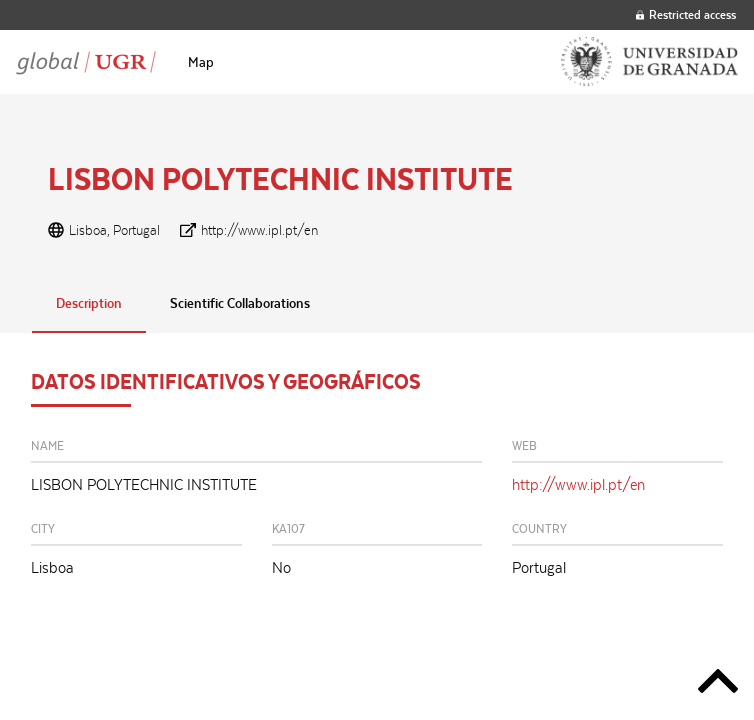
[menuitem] (201, 62)
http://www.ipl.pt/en (259, 230)
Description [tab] (89, 303)
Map (201, 62)
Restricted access (686, 14)
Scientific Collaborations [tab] (240, 303)
